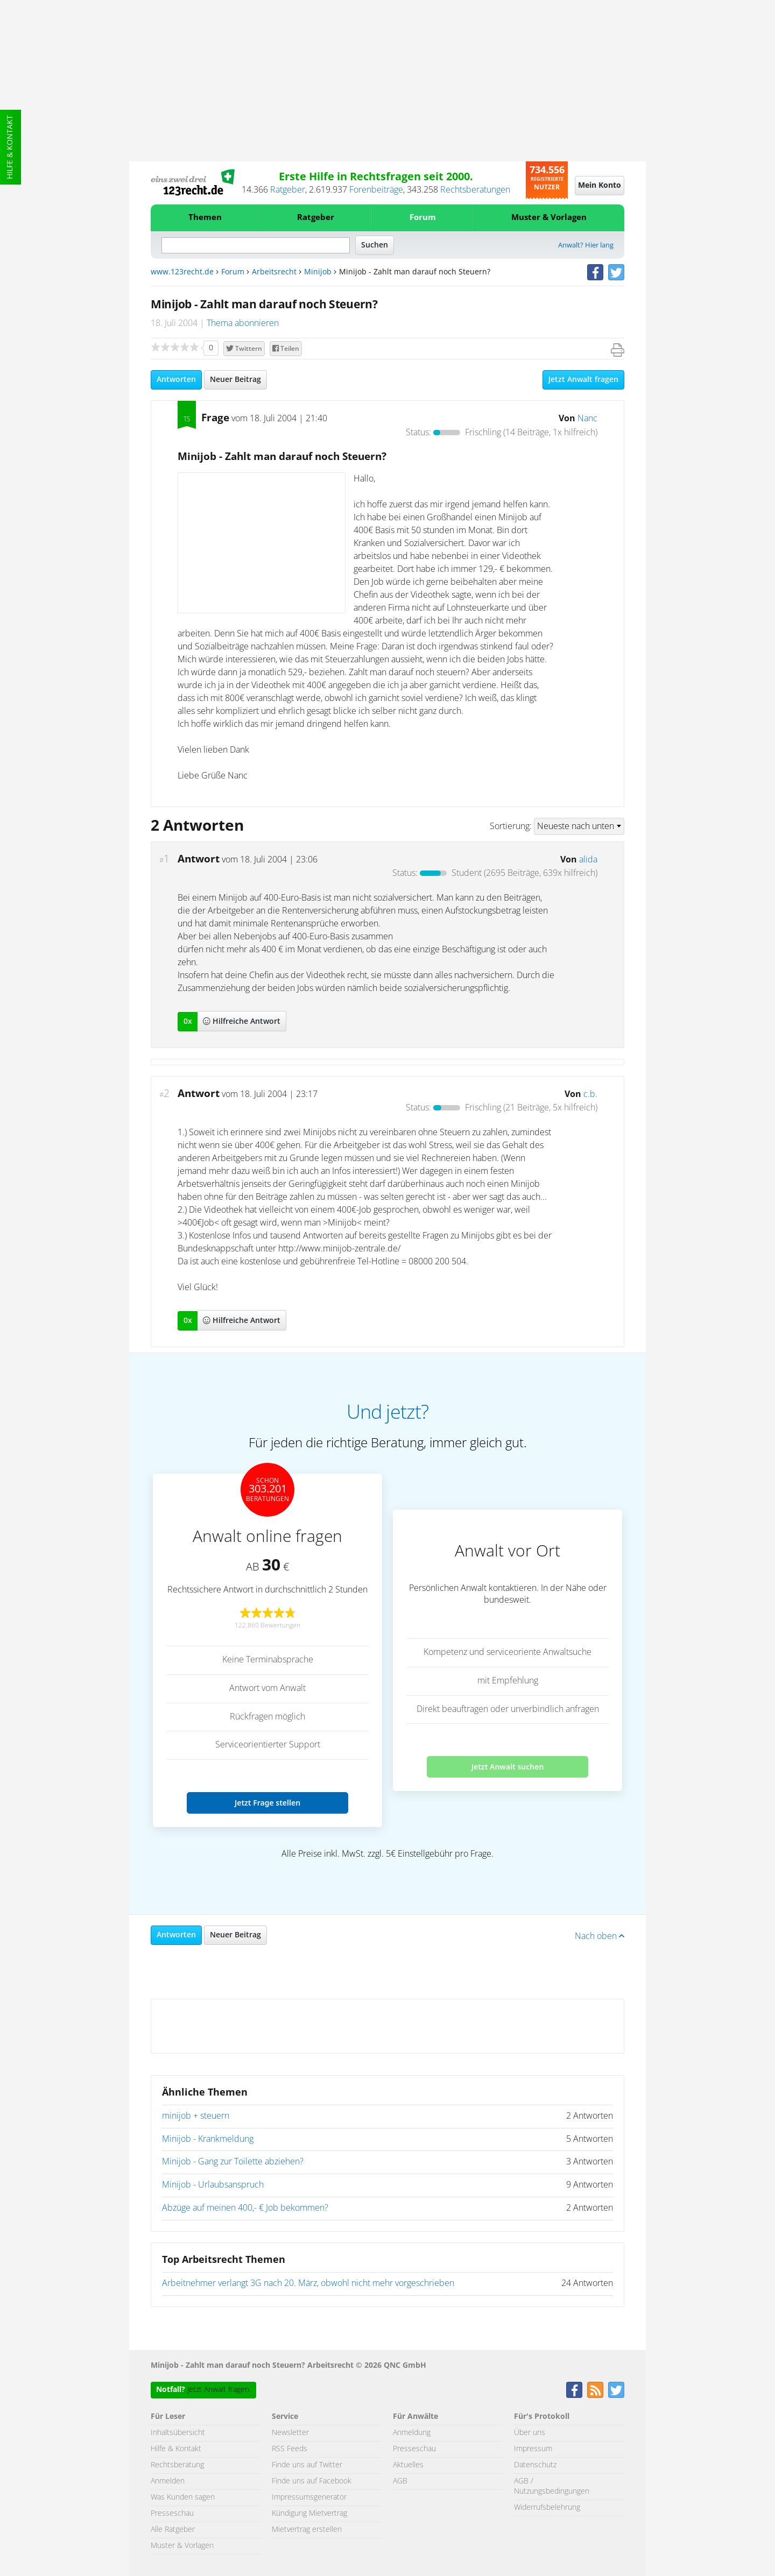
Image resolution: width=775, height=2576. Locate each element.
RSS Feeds (289, 2449)
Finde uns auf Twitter (307, 2465)
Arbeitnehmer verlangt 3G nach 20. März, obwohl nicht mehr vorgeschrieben (308, 2283)
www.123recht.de (182, 272)
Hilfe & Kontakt (10, 147)
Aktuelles (408, 2465)
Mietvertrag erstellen (307, 2529)
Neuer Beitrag (235, 380)
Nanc (587, 418)
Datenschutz (535, 2465)
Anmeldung (412, 2433)
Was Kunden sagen (183, 2497)
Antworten (176, 380)
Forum (423, 218)
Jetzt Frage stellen (267, 1802)
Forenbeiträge (376, 190)
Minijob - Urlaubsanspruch (213, 2185)
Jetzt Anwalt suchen (507, 1766)
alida (588, 859)
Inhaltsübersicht (178, 2433)
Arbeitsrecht (274, 272)
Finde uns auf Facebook (311, 2481)
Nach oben (599, 1936)
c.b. (590, 1094)
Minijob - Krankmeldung (207, 2139)
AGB (400, 2481)
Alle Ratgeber (173, 2529)
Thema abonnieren (243, 323)
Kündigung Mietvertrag (309, 2513)
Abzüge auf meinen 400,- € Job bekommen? (245, 2208)
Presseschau (172, 2513)
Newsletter (290, 2433)
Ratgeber (287, 190)
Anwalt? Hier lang (586, 245)
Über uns (529, 2433)
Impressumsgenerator (309, 2497)
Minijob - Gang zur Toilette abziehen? (233, 2161)
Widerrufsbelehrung (547, 2507)
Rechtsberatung (177, 2465)
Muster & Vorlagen (549, 218)
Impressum (533, 2449)
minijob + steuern (195, 2116)
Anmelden (168, 2481)
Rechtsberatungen (475, 190)
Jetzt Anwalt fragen (583, 380)
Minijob (318, 272)
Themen (205, 218)
